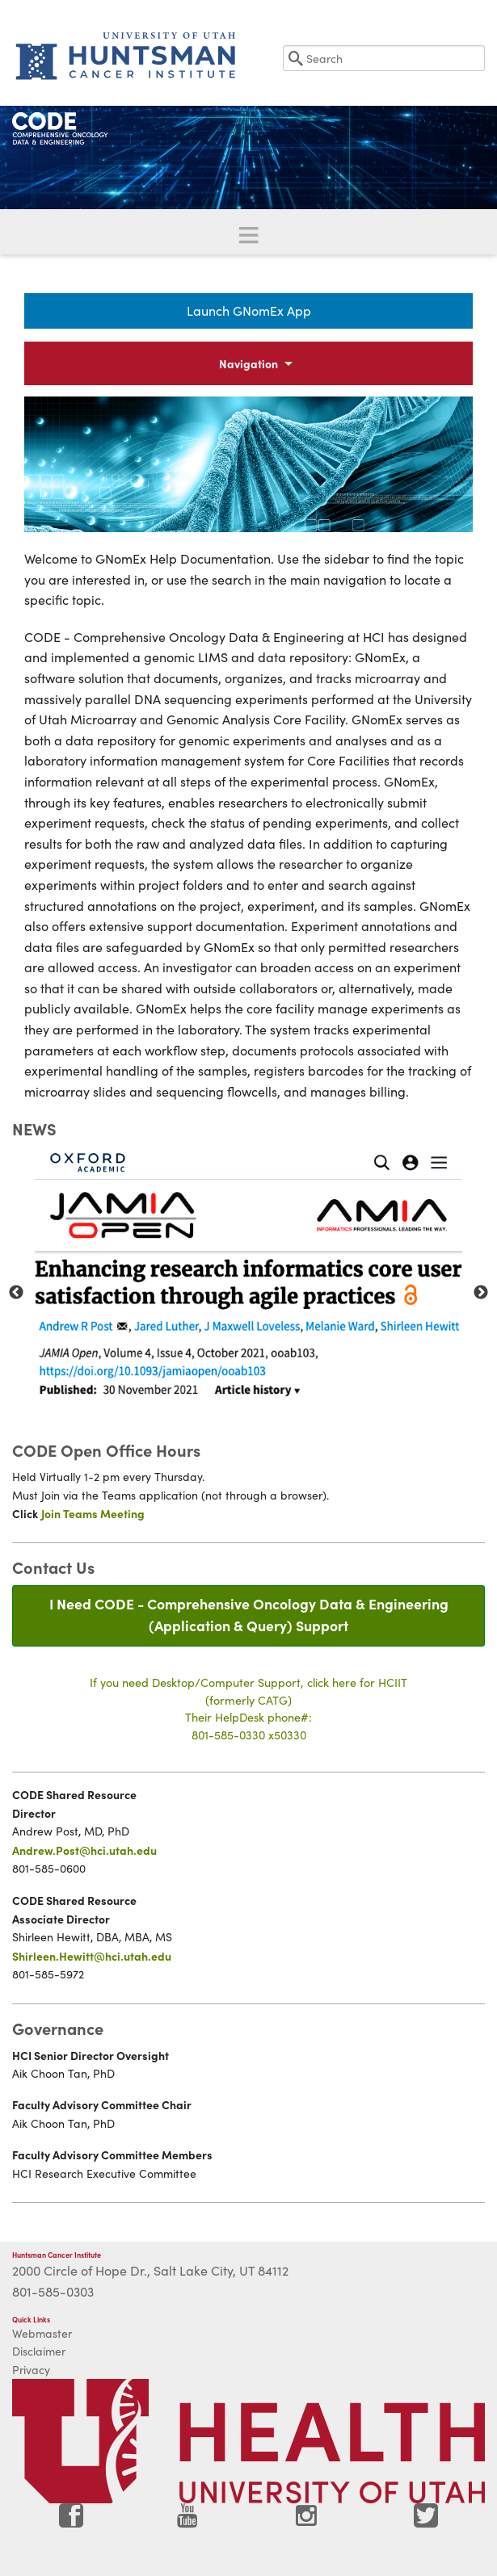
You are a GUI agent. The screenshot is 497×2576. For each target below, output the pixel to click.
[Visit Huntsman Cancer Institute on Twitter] (426, 2521)
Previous (16, 1293)
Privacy (31, 2369)
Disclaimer (38, 2351)
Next (481, 1293)
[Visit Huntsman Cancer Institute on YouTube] (189, 2521)
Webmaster (42, 2333)
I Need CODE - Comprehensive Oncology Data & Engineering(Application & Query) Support (249, 1613)
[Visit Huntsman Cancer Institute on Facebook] (71, 2521)
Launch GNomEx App (249, 310)
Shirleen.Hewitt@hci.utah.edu (91, 1956)
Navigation (248, 363)
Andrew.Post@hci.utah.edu (84, 1850)
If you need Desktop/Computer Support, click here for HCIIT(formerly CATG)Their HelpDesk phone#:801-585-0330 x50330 (248, 1708)
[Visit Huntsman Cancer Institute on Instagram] (308, 2521)
